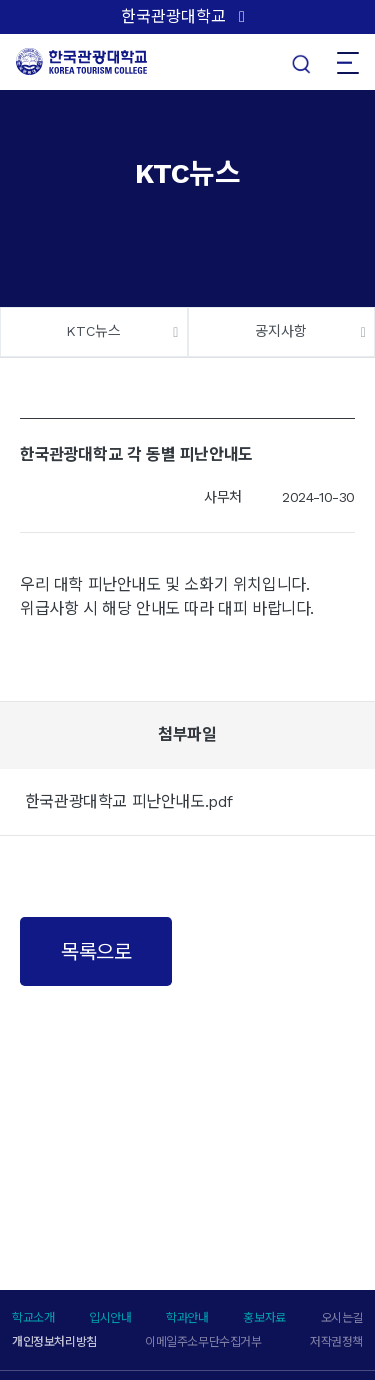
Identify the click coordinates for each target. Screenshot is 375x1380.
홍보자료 (264, 1318)
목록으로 (96, 952)
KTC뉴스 (93, 331)
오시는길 (342, 1318)
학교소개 (33, 1318)
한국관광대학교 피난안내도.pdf (129, 801)
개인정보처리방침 (54, 1342)
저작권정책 (336, 1342)
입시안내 (110, 1318)
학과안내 (187, 1318)
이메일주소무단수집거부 (203, 1342)
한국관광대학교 (173, 16)
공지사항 (281, 331)
